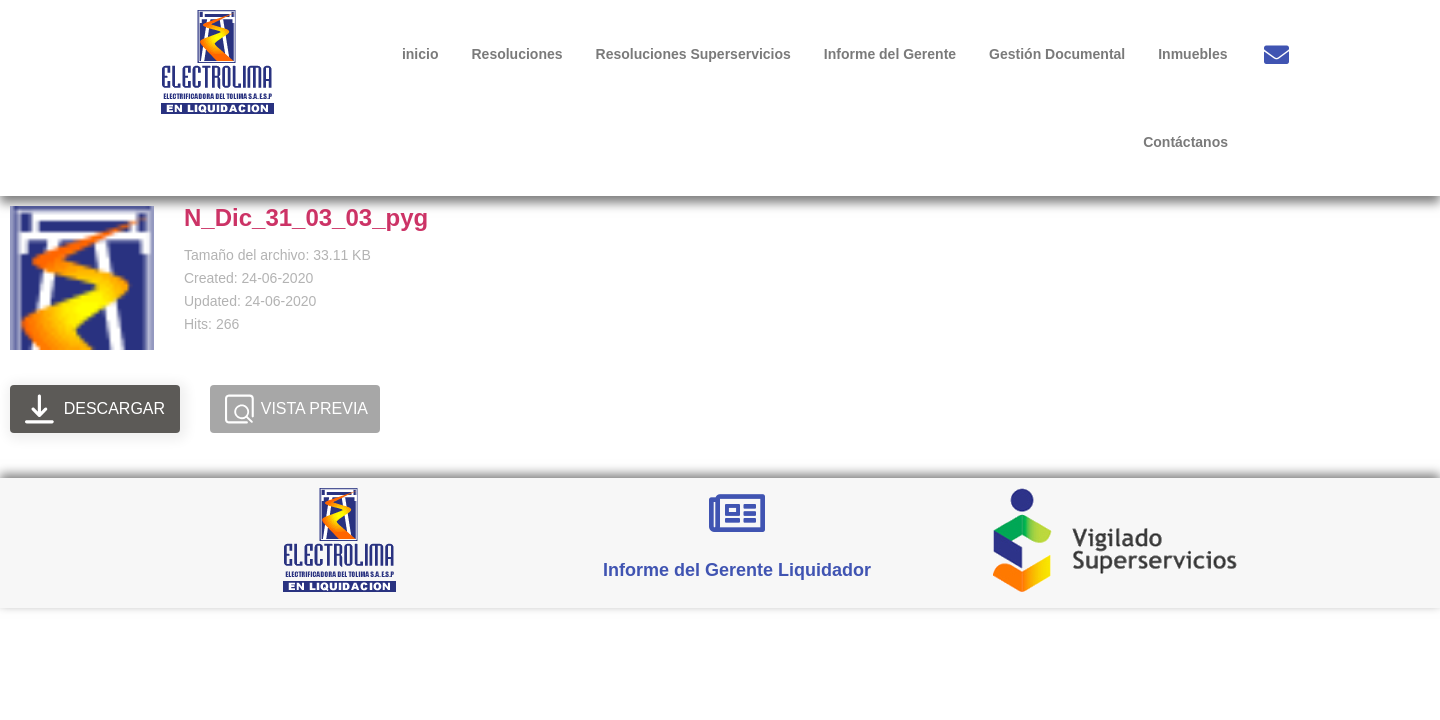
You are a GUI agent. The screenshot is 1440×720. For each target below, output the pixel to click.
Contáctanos (1185, 142)
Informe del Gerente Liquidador (737, 570)
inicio (420, 54)
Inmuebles (1192, 54)
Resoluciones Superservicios (693, 54)
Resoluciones (516, 54)
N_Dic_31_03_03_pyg (306, 217)
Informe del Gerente (890, 54)
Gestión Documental (1057, 54)
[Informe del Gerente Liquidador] (737, 513)
